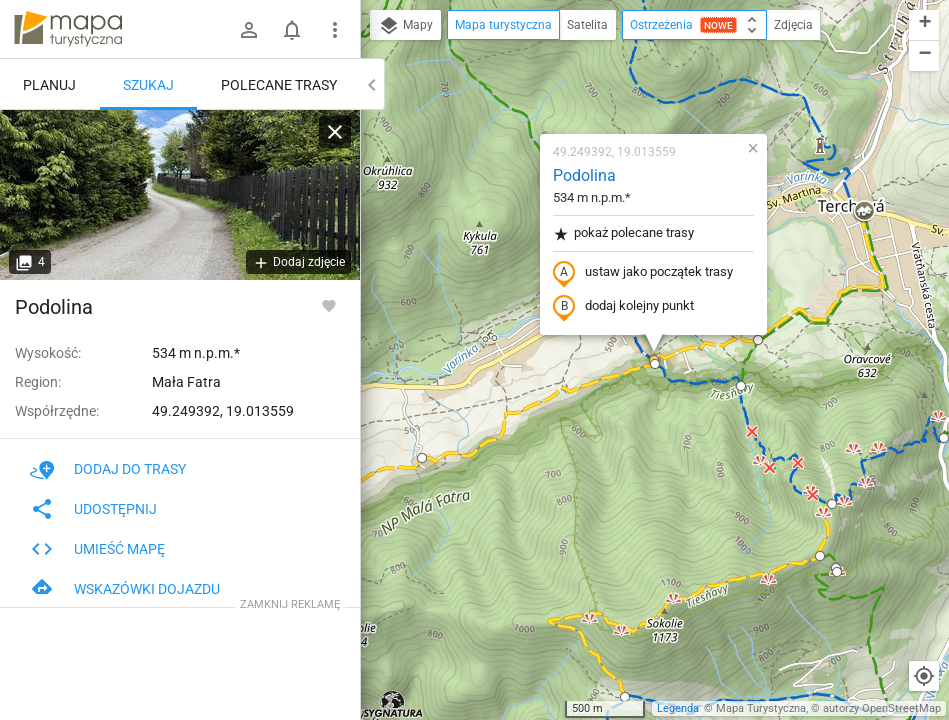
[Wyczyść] (335, 132)
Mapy (405, 26)
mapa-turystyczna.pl (68, 29)
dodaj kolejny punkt (623, 307)
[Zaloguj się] (249, 30)
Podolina (584, 175)
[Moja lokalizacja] (924, 676)
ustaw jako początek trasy (643, 273)
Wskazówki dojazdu (125, 589)
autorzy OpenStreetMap (882, 708)
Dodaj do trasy (108, 469)
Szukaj (148, 85)
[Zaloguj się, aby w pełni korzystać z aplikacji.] (329, 305)
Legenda (678, 708)
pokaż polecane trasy (623, 233)
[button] (422, 458)
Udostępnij (93, 509)
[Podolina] (180, 195)
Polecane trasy (279, 85)
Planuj (49, 85)
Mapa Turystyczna (761, 708)
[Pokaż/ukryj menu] (335, 30)
